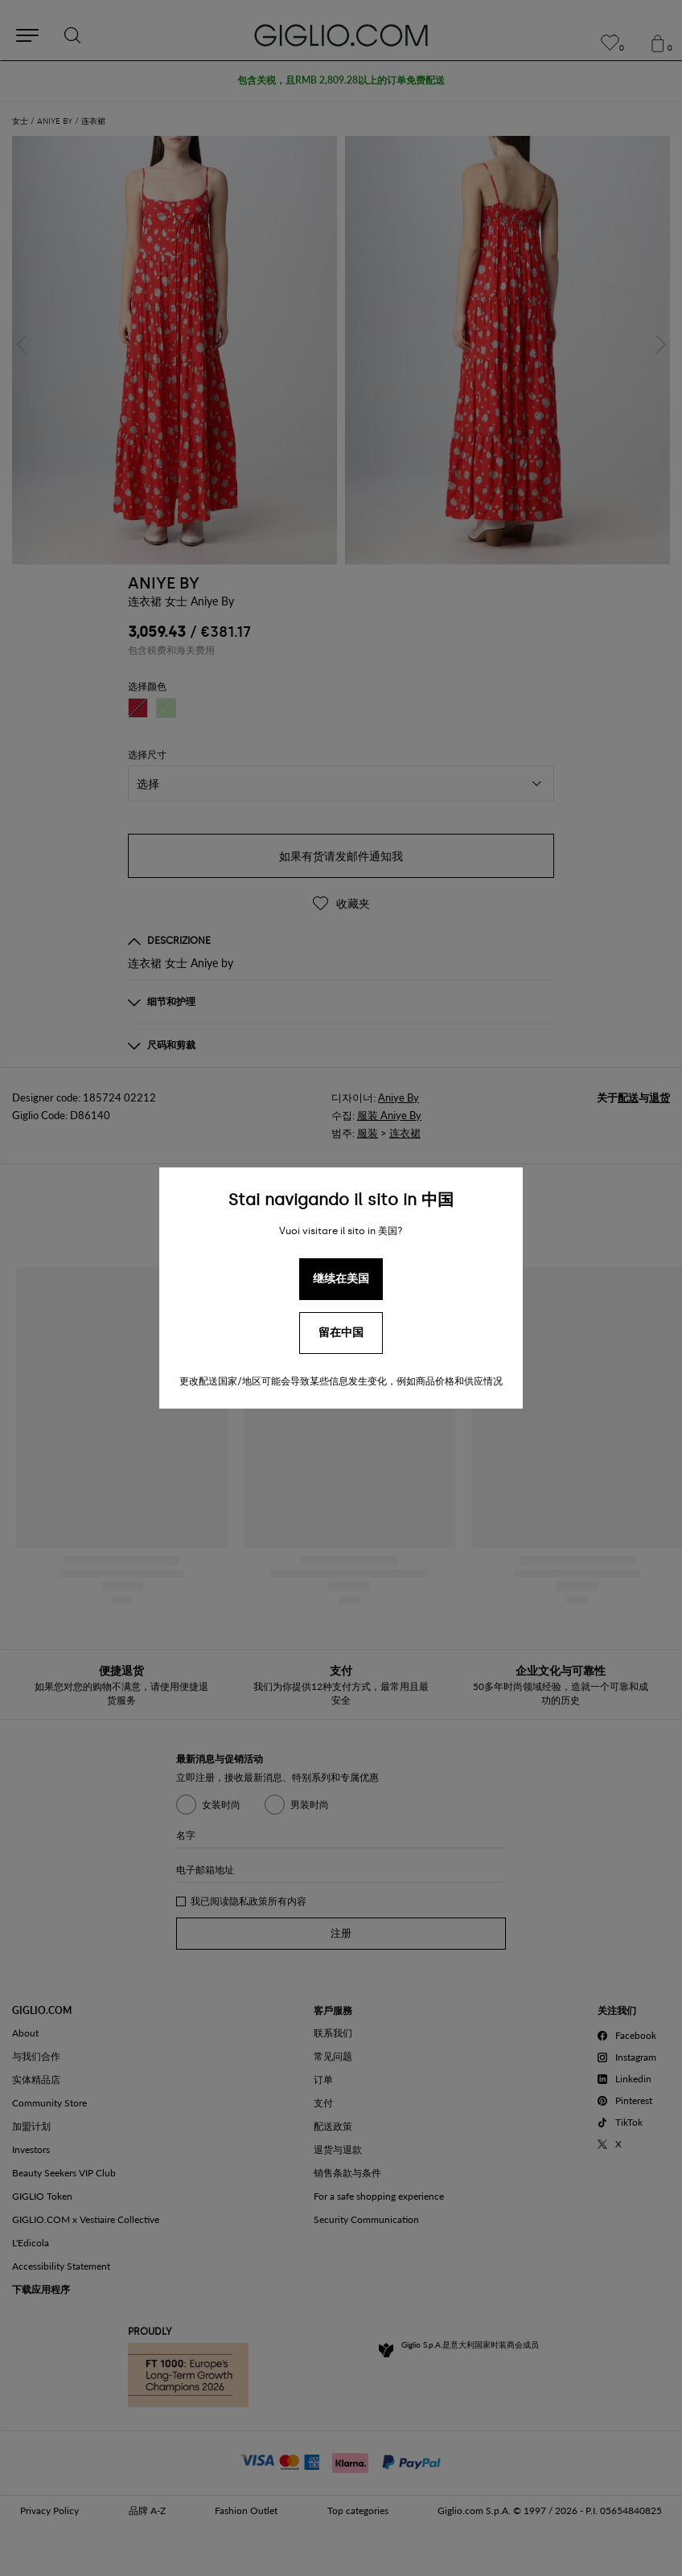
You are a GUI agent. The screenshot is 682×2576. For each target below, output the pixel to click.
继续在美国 (341, 1279)
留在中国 (341, 1332)
